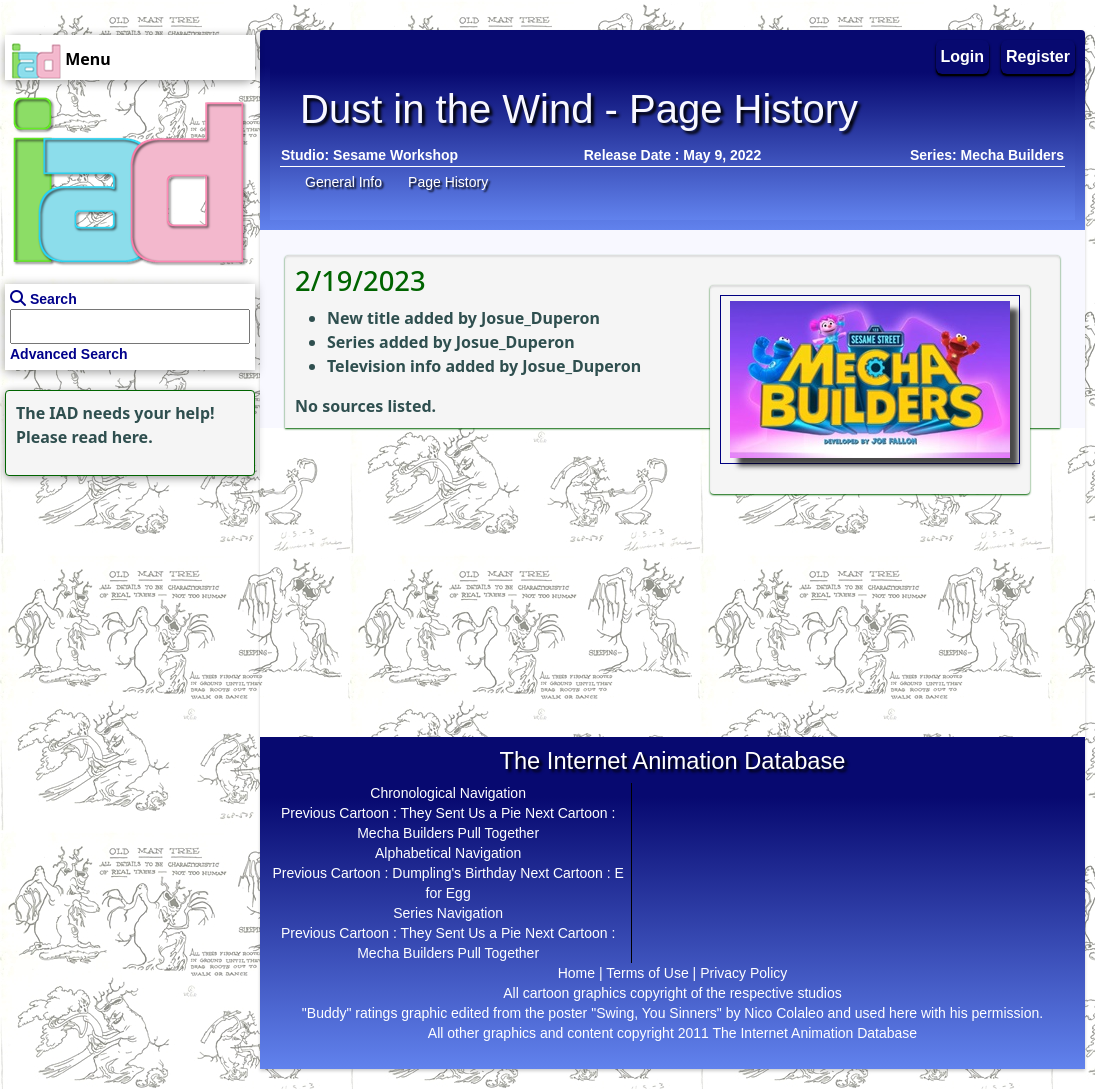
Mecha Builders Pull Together (448, 833)
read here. (112, 437)
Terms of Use (647, 973)
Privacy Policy (743, 973)
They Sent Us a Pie (461, 813)
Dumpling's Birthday (454, 873)
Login (963, 56)
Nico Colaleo (783, 1013)
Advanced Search (69, 354)
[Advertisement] (125, 606)
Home (576, 973)
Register (1038, 56)
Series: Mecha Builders (987, 155)
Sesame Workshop (395, 155)
